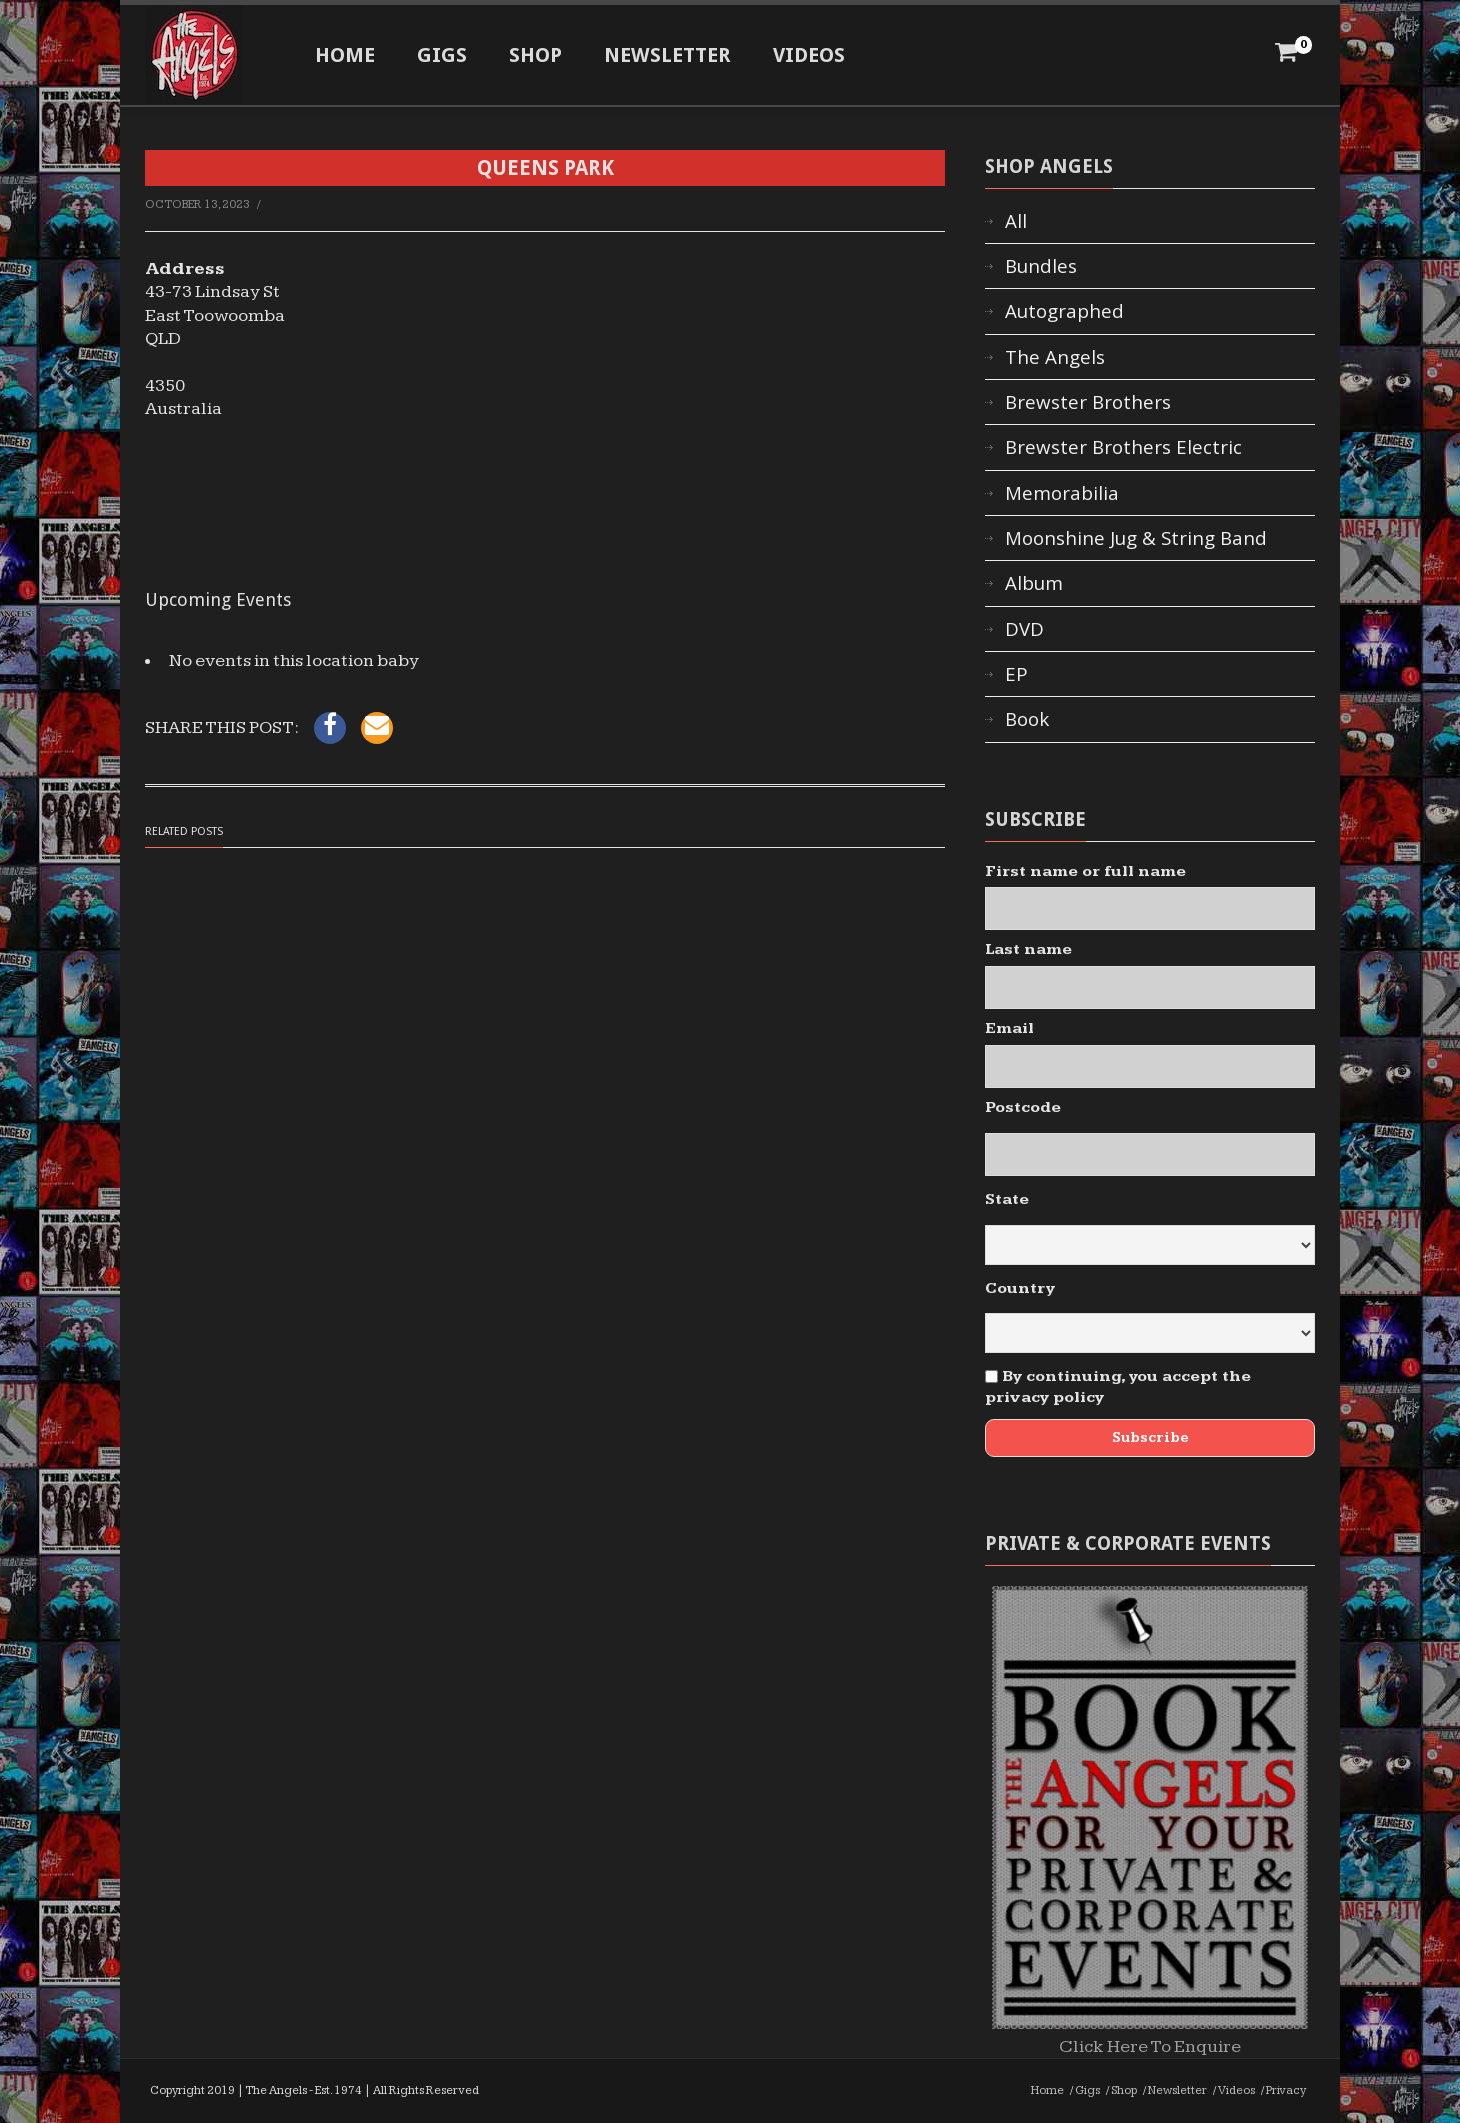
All (1016, 221)
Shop (535, 55)
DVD (1024, 629)
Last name (1028, 949)
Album (1034, 583)
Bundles (1041, 266)
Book (1027, 719)
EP (1016, 674)
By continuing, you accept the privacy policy (1118, 1387)
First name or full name (1085, 871)
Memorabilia (1062, 493)
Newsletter (667, 55)
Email (1009, 1028)
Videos (809, 55)
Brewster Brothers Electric (1123, 447)
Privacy (1286, 2090)
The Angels (1055, 357)
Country (1020, 1288)
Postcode (1023, 1107)
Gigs (442, 55)
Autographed (1064, 311)
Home (345, 55)
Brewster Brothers (1088, 402)
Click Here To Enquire (1150, 2035)
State (1007, 1199)
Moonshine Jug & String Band (1136, 538)
